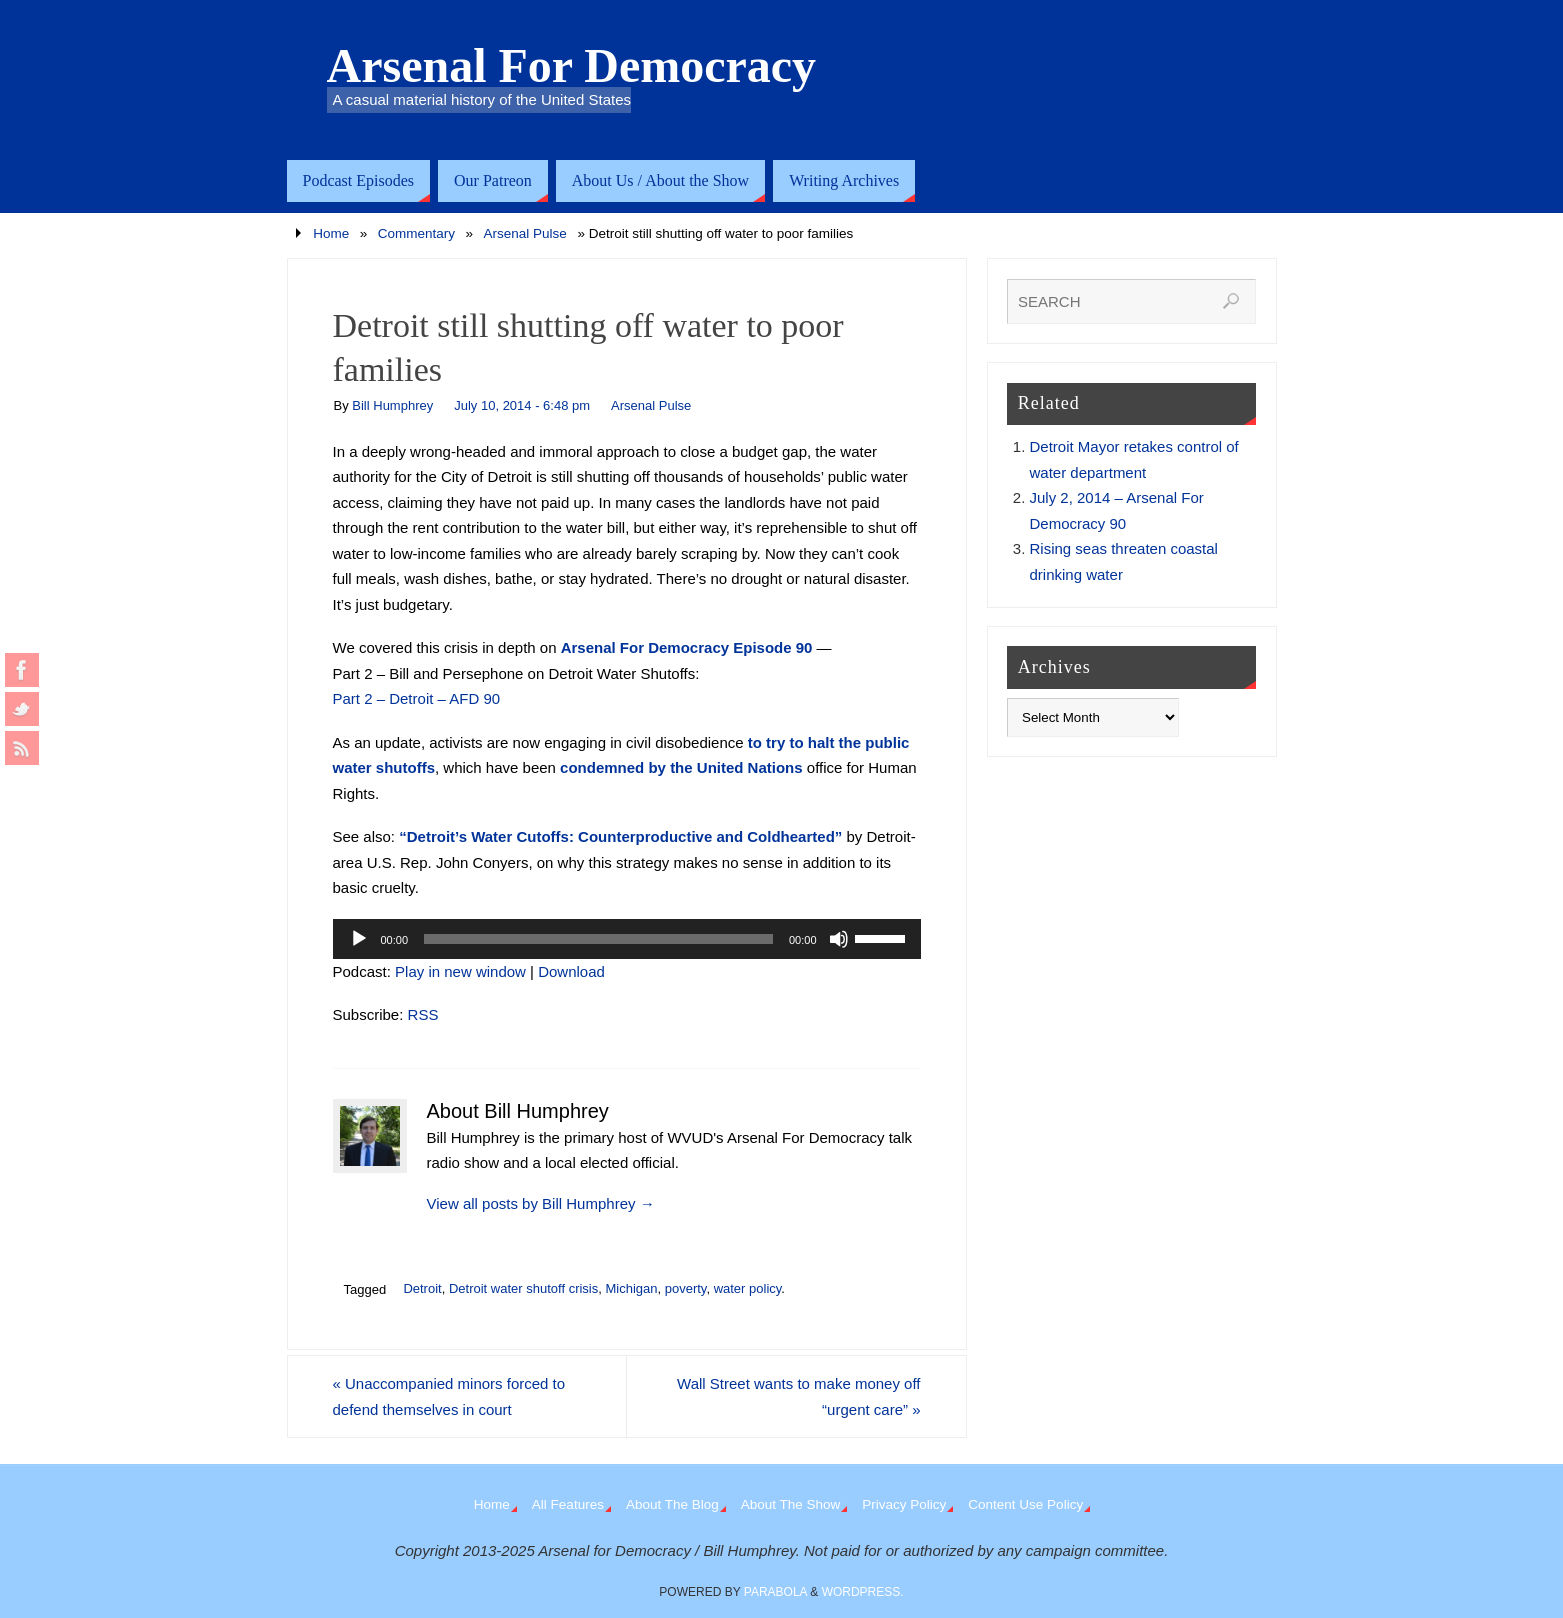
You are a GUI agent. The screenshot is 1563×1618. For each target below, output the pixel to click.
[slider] (598, 939)
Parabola (775, 1592)
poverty (686, 1288)
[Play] (359, 939)
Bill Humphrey (392, 405)
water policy (748, 1288)
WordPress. (863, 1592)
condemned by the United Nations (681, 767)
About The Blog (672, 1504)
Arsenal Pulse (525, 233)
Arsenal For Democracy (572, 66)
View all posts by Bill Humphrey (541, 1203)
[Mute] (839, 939)
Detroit (422, 1288)
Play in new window (460, 971)
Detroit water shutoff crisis (523, 1288)
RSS (423, 1014)
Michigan (631, 1288)
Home (331, 233)
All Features (568, 1504)
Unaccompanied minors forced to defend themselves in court (449, 1396)
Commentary (416, 233)
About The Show (791, 1504)
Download (571, 971)
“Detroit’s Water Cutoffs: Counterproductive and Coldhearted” (620, 836)
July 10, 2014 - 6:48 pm (522, 405)
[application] (627, 939)
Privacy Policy (904, 1504)
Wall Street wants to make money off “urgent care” (798, 1396)
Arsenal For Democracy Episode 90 (687, 647)
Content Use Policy (1025, 1504)
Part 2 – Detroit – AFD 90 (417, 698)
